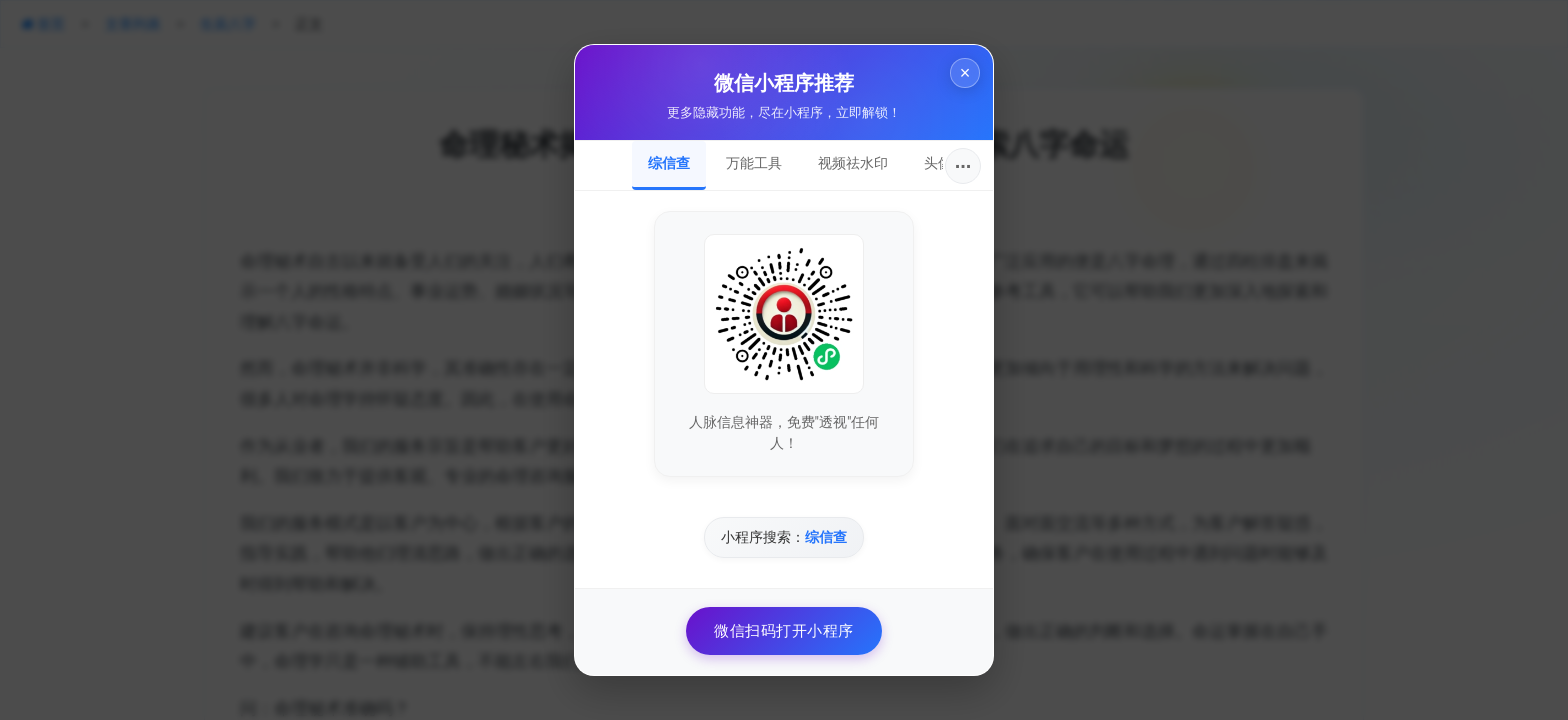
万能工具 (754, 163)
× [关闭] (960, 78)
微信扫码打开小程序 (784, 631)
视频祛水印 (853, 163)
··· (963, 166)
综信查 (669, 163)
